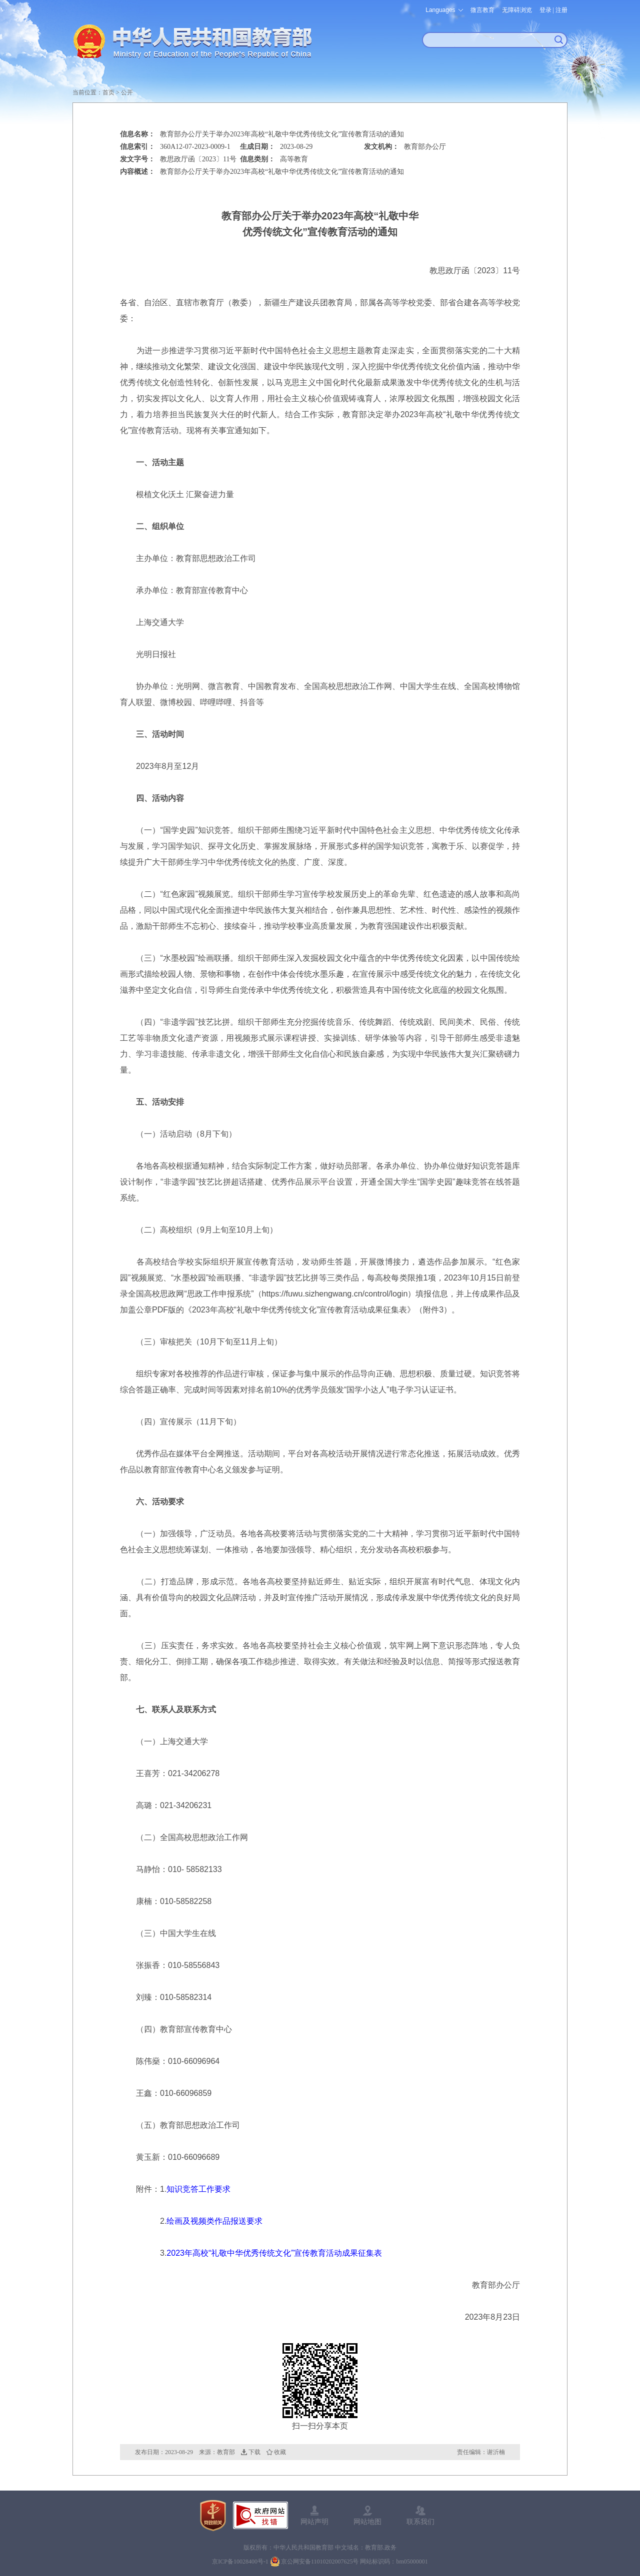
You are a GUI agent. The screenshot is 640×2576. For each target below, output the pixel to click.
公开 (127, 92)
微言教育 (482, 9)
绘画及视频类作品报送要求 (214, 2221)
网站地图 (368, 2522)
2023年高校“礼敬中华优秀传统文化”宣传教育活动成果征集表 (274, 2253)
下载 (254, 2452)
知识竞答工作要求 (198, 2189)
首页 (108, 92)
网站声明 (314, 2522)
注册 (562, 9)
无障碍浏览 (517, 9)
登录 (546, 9)
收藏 (280, 2452)
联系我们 (420, 2522)
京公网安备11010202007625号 (320, 2561)
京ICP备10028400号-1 (240, 2561)
